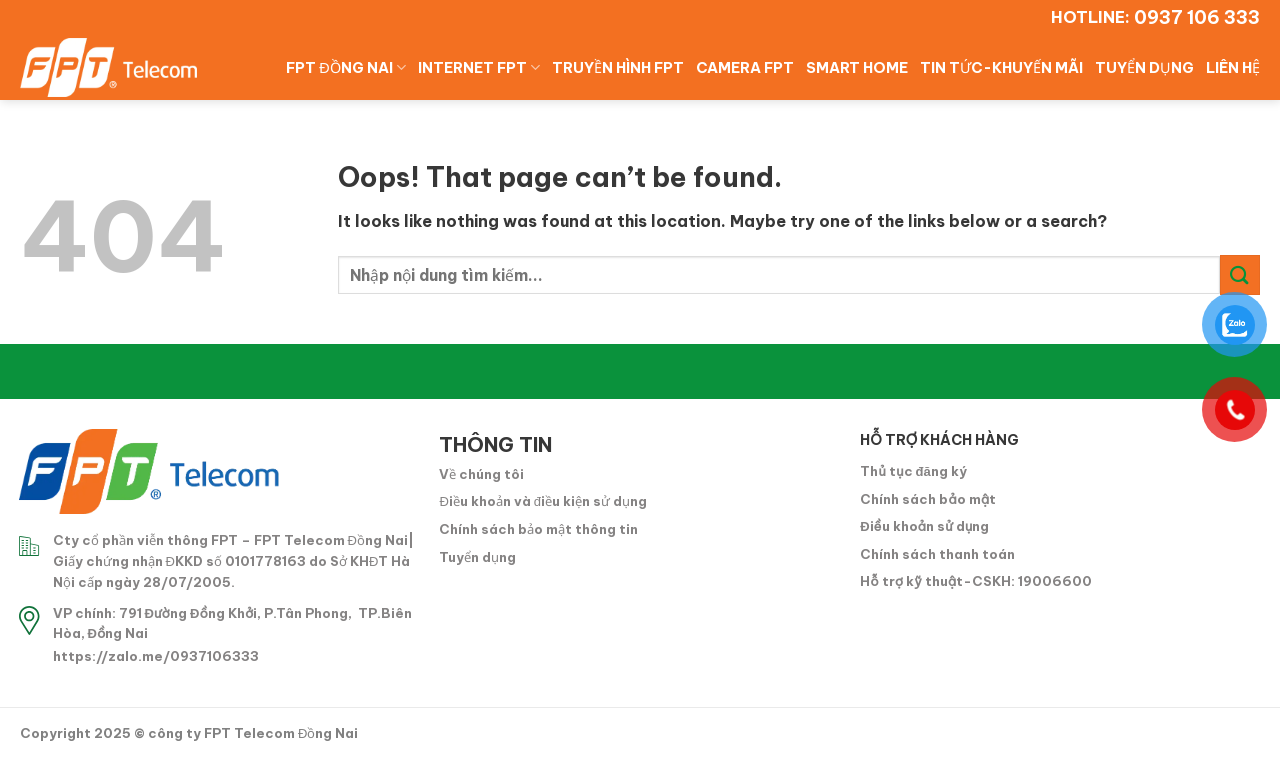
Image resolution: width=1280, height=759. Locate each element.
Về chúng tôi (481, 474)
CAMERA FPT (745, 68)
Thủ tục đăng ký (913, 471)
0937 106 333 (1197, 17)
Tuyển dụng (477, 557)
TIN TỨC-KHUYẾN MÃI (1001, 68)
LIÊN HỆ (1233, 68)
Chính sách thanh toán (937, 554)
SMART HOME (857, 68)
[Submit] (1240, 274)
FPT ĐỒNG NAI (346, 67)
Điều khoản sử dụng (924, 526)
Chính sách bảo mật (928, 499)
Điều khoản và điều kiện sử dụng (543, 501)
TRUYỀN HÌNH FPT (618, 68)
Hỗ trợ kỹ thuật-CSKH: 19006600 (976, 581)
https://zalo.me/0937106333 (156, 656)
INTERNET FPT (479, 67)
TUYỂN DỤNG (1144, 68)
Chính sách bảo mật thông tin (538, 529)
